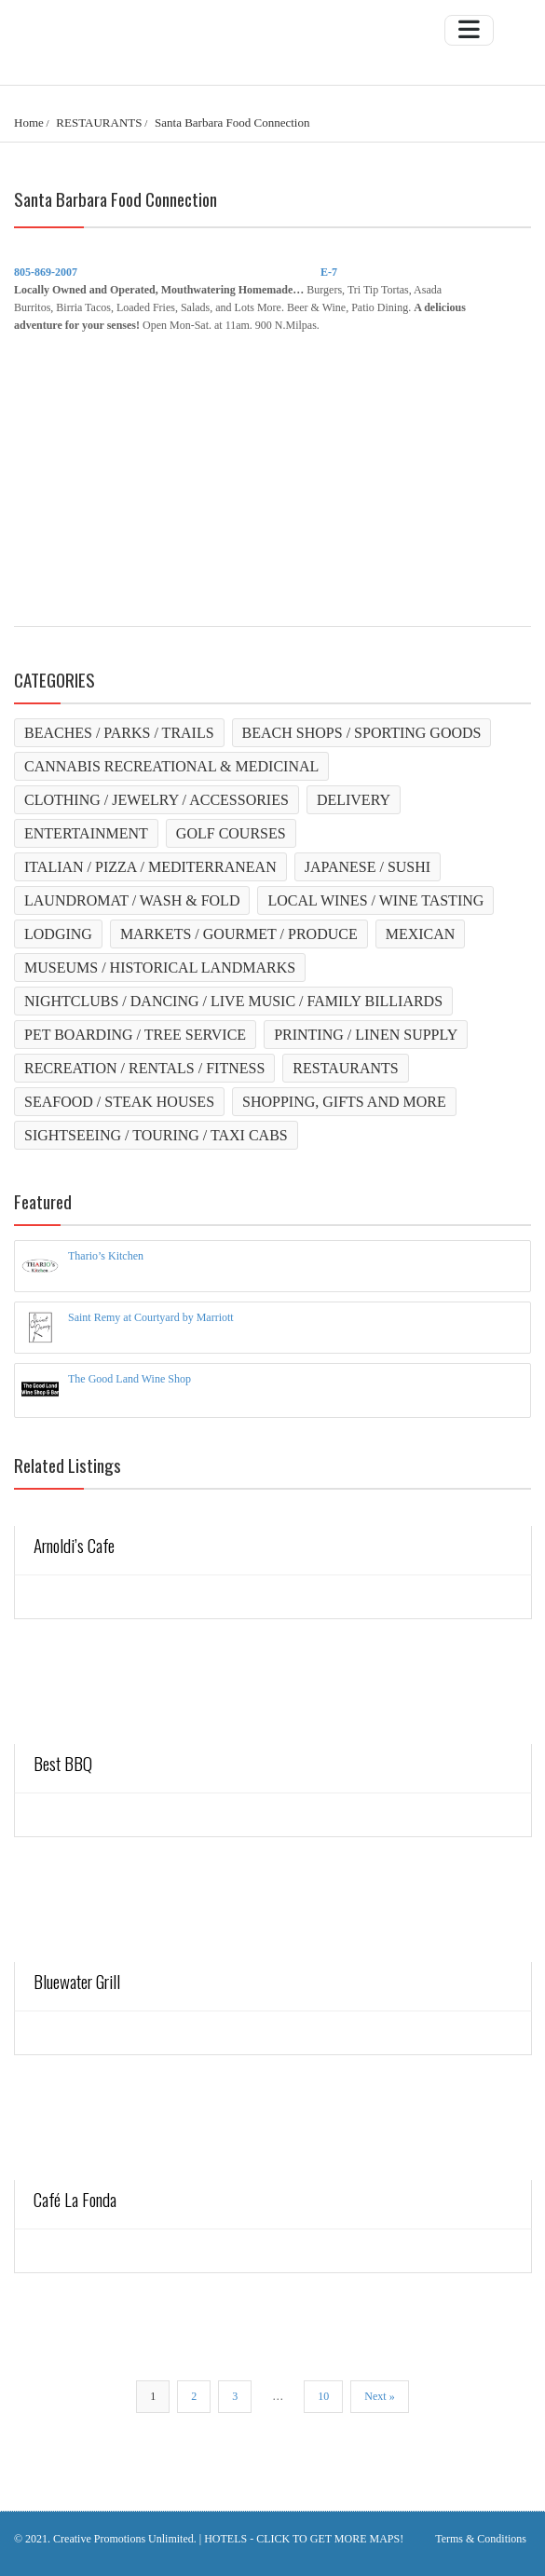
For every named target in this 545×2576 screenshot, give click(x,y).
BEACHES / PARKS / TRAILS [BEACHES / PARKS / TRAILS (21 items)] (119, 733)
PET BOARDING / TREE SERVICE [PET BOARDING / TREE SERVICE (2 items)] (135, 1035)
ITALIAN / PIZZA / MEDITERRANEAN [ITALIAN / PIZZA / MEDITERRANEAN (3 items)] (150, 867)
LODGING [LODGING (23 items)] (58, 934)
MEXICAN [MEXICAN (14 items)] (421, 934)
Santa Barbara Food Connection (232, 122)
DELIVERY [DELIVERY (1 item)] (353, 800)
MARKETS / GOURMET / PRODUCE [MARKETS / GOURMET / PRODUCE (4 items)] (239, 934)
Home (29, 122)
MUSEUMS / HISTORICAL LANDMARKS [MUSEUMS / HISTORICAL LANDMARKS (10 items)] (159, 967)
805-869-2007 (45, 272)
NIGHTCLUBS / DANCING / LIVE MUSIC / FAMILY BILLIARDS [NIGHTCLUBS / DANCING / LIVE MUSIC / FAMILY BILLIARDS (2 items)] (233, 1001)
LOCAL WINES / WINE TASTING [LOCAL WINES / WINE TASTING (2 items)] (375, 900)
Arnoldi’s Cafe (74, 1545)
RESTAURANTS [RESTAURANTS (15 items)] (345, 1068)
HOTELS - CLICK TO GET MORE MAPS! (303, 2538)
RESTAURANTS (99, 122)
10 (323, 2396)
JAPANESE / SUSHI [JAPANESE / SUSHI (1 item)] (367, 867)
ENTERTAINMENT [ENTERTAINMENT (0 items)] (86, 833)
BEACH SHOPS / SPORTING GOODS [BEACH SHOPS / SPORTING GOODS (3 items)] (362, 733)
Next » (379, 2396)
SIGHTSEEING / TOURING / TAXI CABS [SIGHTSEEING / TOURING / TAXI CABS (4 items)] (156, 1135)
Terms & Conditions (480, 2538)
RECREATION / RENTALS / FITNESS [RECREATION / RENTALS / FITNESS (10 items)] (144, 1068)
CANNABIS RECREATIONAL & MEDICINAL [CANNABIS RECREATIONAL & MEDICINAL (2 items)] (171, 766)
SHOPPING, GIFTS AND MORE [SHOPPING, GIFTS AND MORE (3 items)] (344, 1102)
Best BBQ (63, 1763)
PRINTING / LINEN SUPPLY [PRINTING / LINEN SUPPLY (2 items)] (365, 1035)
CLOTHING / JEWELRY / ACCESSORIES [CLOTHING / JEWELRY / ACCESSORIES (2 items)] (156, 800)
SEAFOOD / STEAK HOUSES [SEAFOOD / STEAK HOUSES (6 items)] (119, 1102)
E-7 (328, 272)
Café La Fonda (75, 2199)
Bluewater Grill (77, 1981)
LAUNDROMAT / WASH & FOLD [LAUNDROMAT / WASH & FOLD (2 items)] (131, 900)
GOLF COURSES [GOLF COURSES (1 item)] (231, 833)
